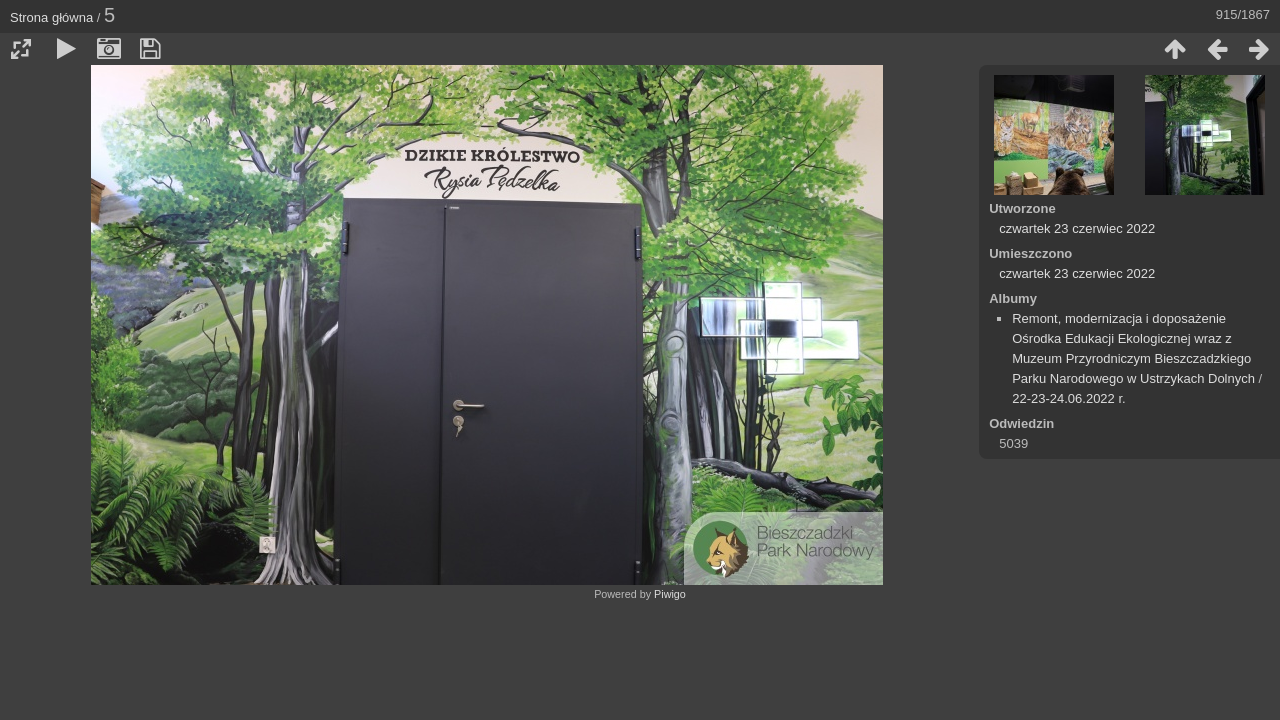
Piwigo (670, 594)
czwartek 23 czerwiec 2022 (1077, 228)
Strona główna (51, 17)
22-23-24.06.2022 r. (1068, 398)
